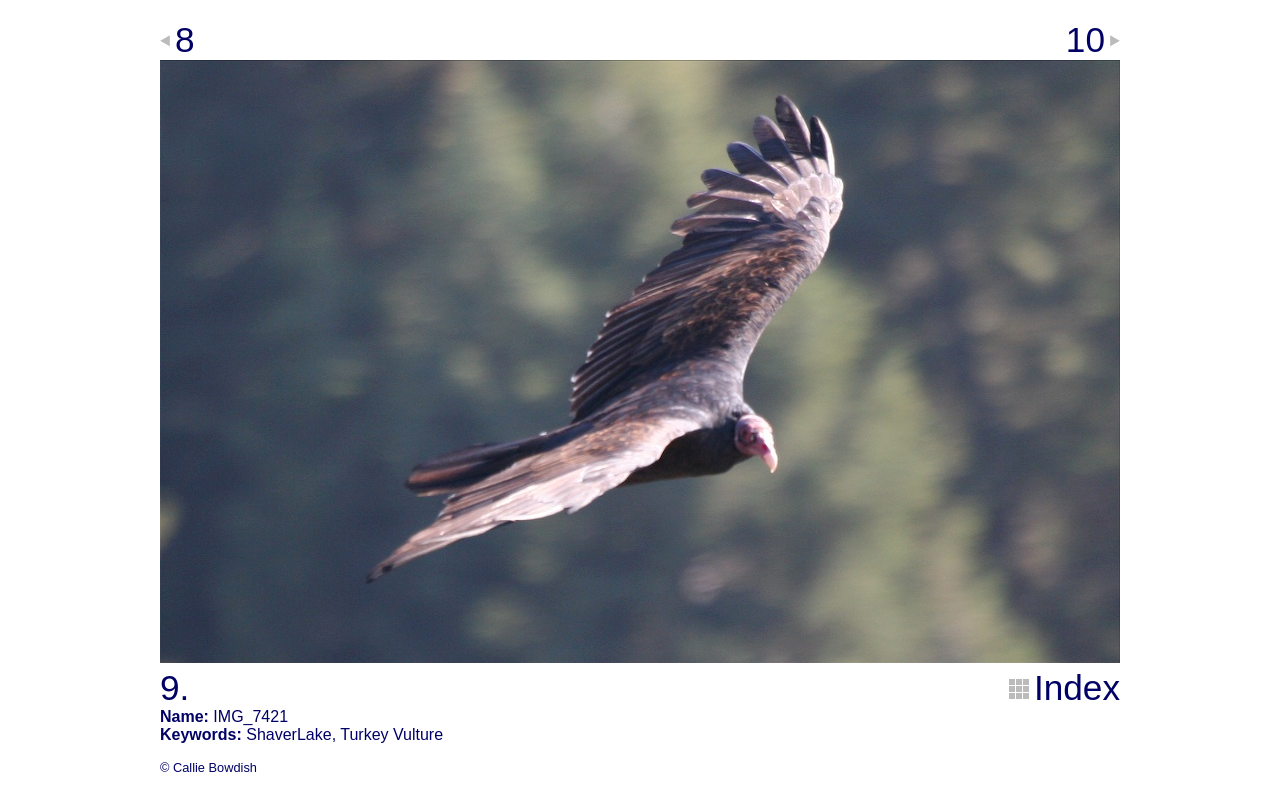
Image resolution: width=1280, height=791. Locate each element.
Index (1077, 687)
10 (1085, 39)
